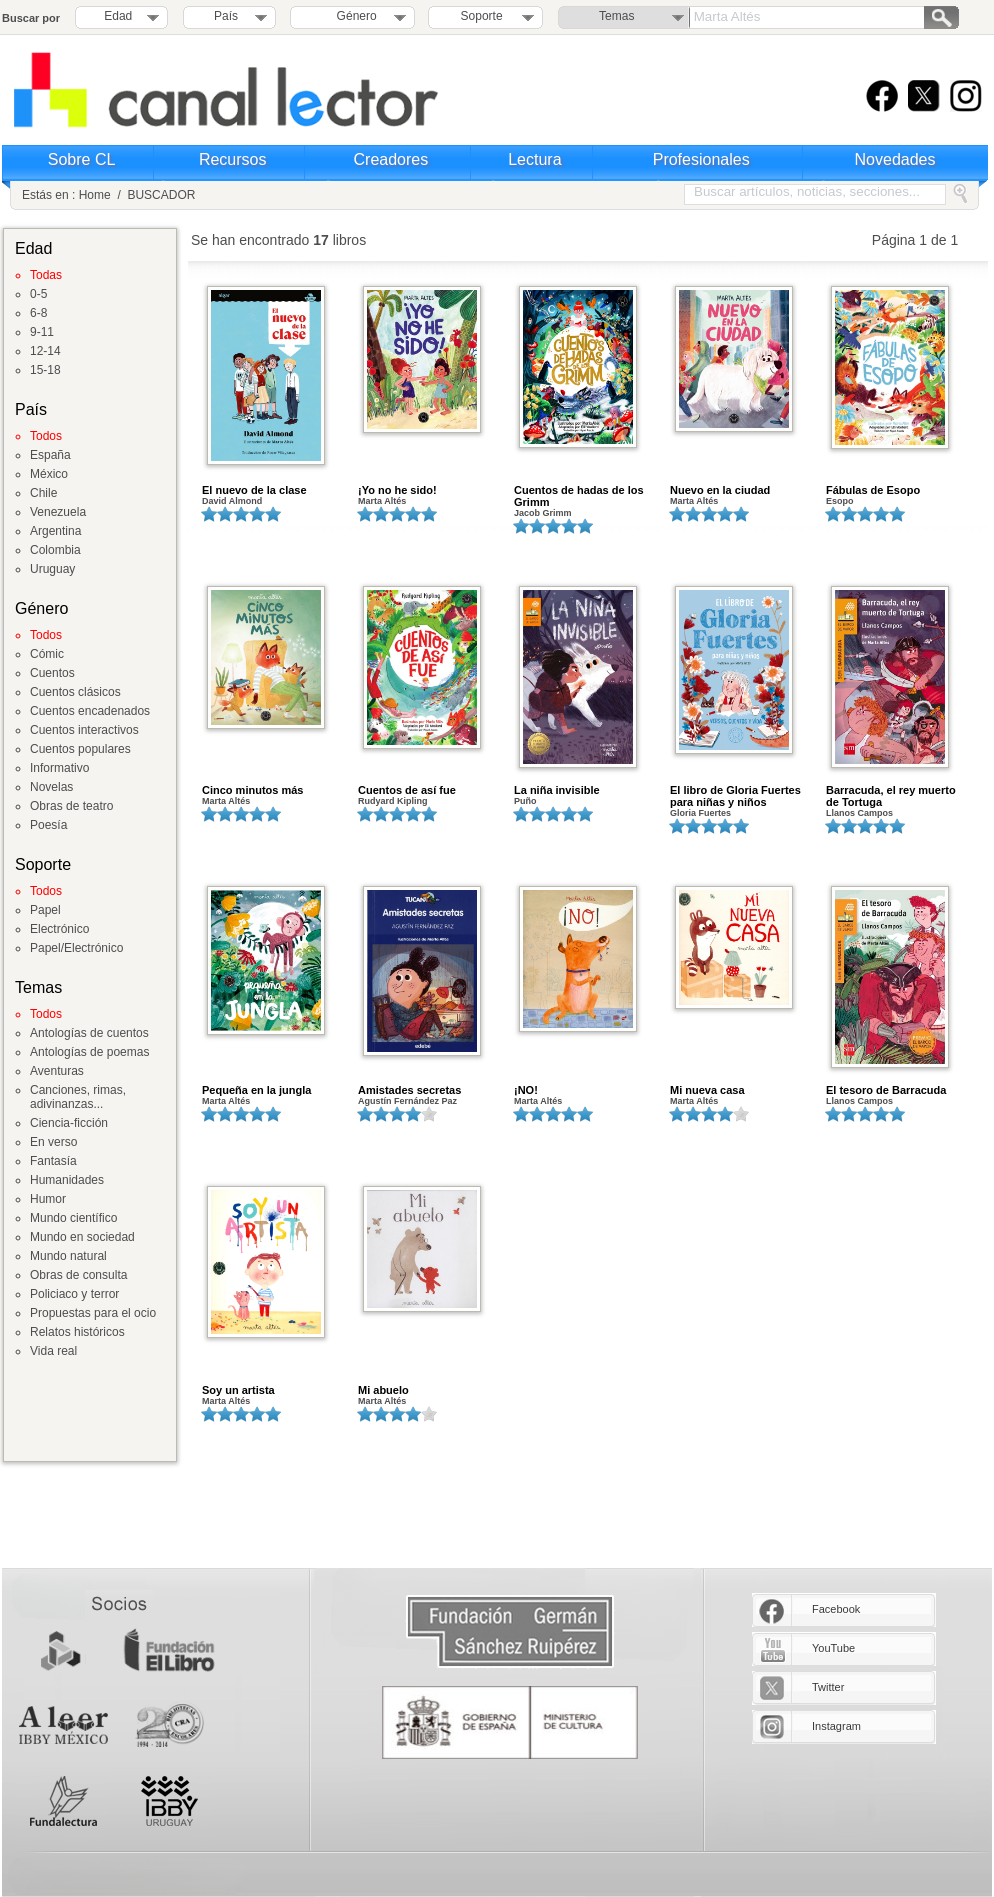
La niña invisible (557, 790)
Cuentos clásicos (75, 692)
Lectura (534, 159)
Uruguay (52, 569)
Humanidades (67, 1180)
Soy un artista (238, 1390)
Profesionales (701, 159)
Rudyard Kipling (393, 801)
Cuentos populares (80, 749)
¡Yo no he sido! (397, 490)
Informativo (59, 768)
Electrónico (59, 929)
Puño (525, 801)
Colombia (55, 550)
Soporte (482, 16)
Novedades (895, 159)
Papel (45, 910)
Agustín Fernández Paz (407, 1101)
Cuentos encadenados (90, 711)
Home (95, 195)
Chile (43, 493)
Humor (48, 1199)
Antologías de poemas (89, 1052)
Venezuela (58, 512)
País (226, 16)
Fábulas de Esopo (873, 490)
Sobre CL (82, 159)
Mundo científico (73, 1218)
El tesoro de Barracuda (886, 1090)
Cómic (47, 654)
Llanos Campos (859, 813)
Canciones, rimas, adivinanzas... (78, 1097)
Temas (616, 16)
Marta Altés (382, 501)
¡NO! (526, 1090)
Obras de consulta (78, 1275)
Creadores (391, 159)
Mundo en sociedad (82, 1237)
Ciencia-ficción (69, 1123)
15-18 (45, 370)
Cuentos (52, 673)
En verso (53, 1142)
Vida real (53, 1351)
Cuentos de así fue (407, 790)
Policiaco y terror (74, 1294)
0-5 (38, 294)
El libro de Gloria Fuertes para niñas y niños (735, 796)
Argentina (55, 531)
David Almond (232, 501)
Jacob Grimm (543, 513)
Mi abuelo (383, 1390)
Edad (118, 16)
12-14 (45, 351)
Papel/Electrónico (76, 948)
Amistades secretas (409, 1090)
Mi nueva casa (707, 1090)
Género (353, 16)
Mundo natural (68, 1256)
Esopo (840, 501)
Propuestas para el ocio (93, 1313)
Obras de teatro (71, 806)
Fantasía (53, 1161)
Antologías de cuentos (89, 1033)
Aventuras (57, 1071)
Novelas (51, 787)
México (49, 474)
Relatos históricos (77, 1332)
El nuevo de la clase (254, 490)
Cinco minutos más (252, 790)
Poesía (48, 825)
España (50, 455)
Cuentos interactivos (84, 730)
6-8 (38, 313)
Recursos (233, 159)
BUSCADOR (161, 195)
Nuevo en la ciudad (720, 490)
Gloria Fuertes (700, 813)
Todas (46, 275)
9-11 (42, 332)
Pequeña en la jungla (256, 1090)
